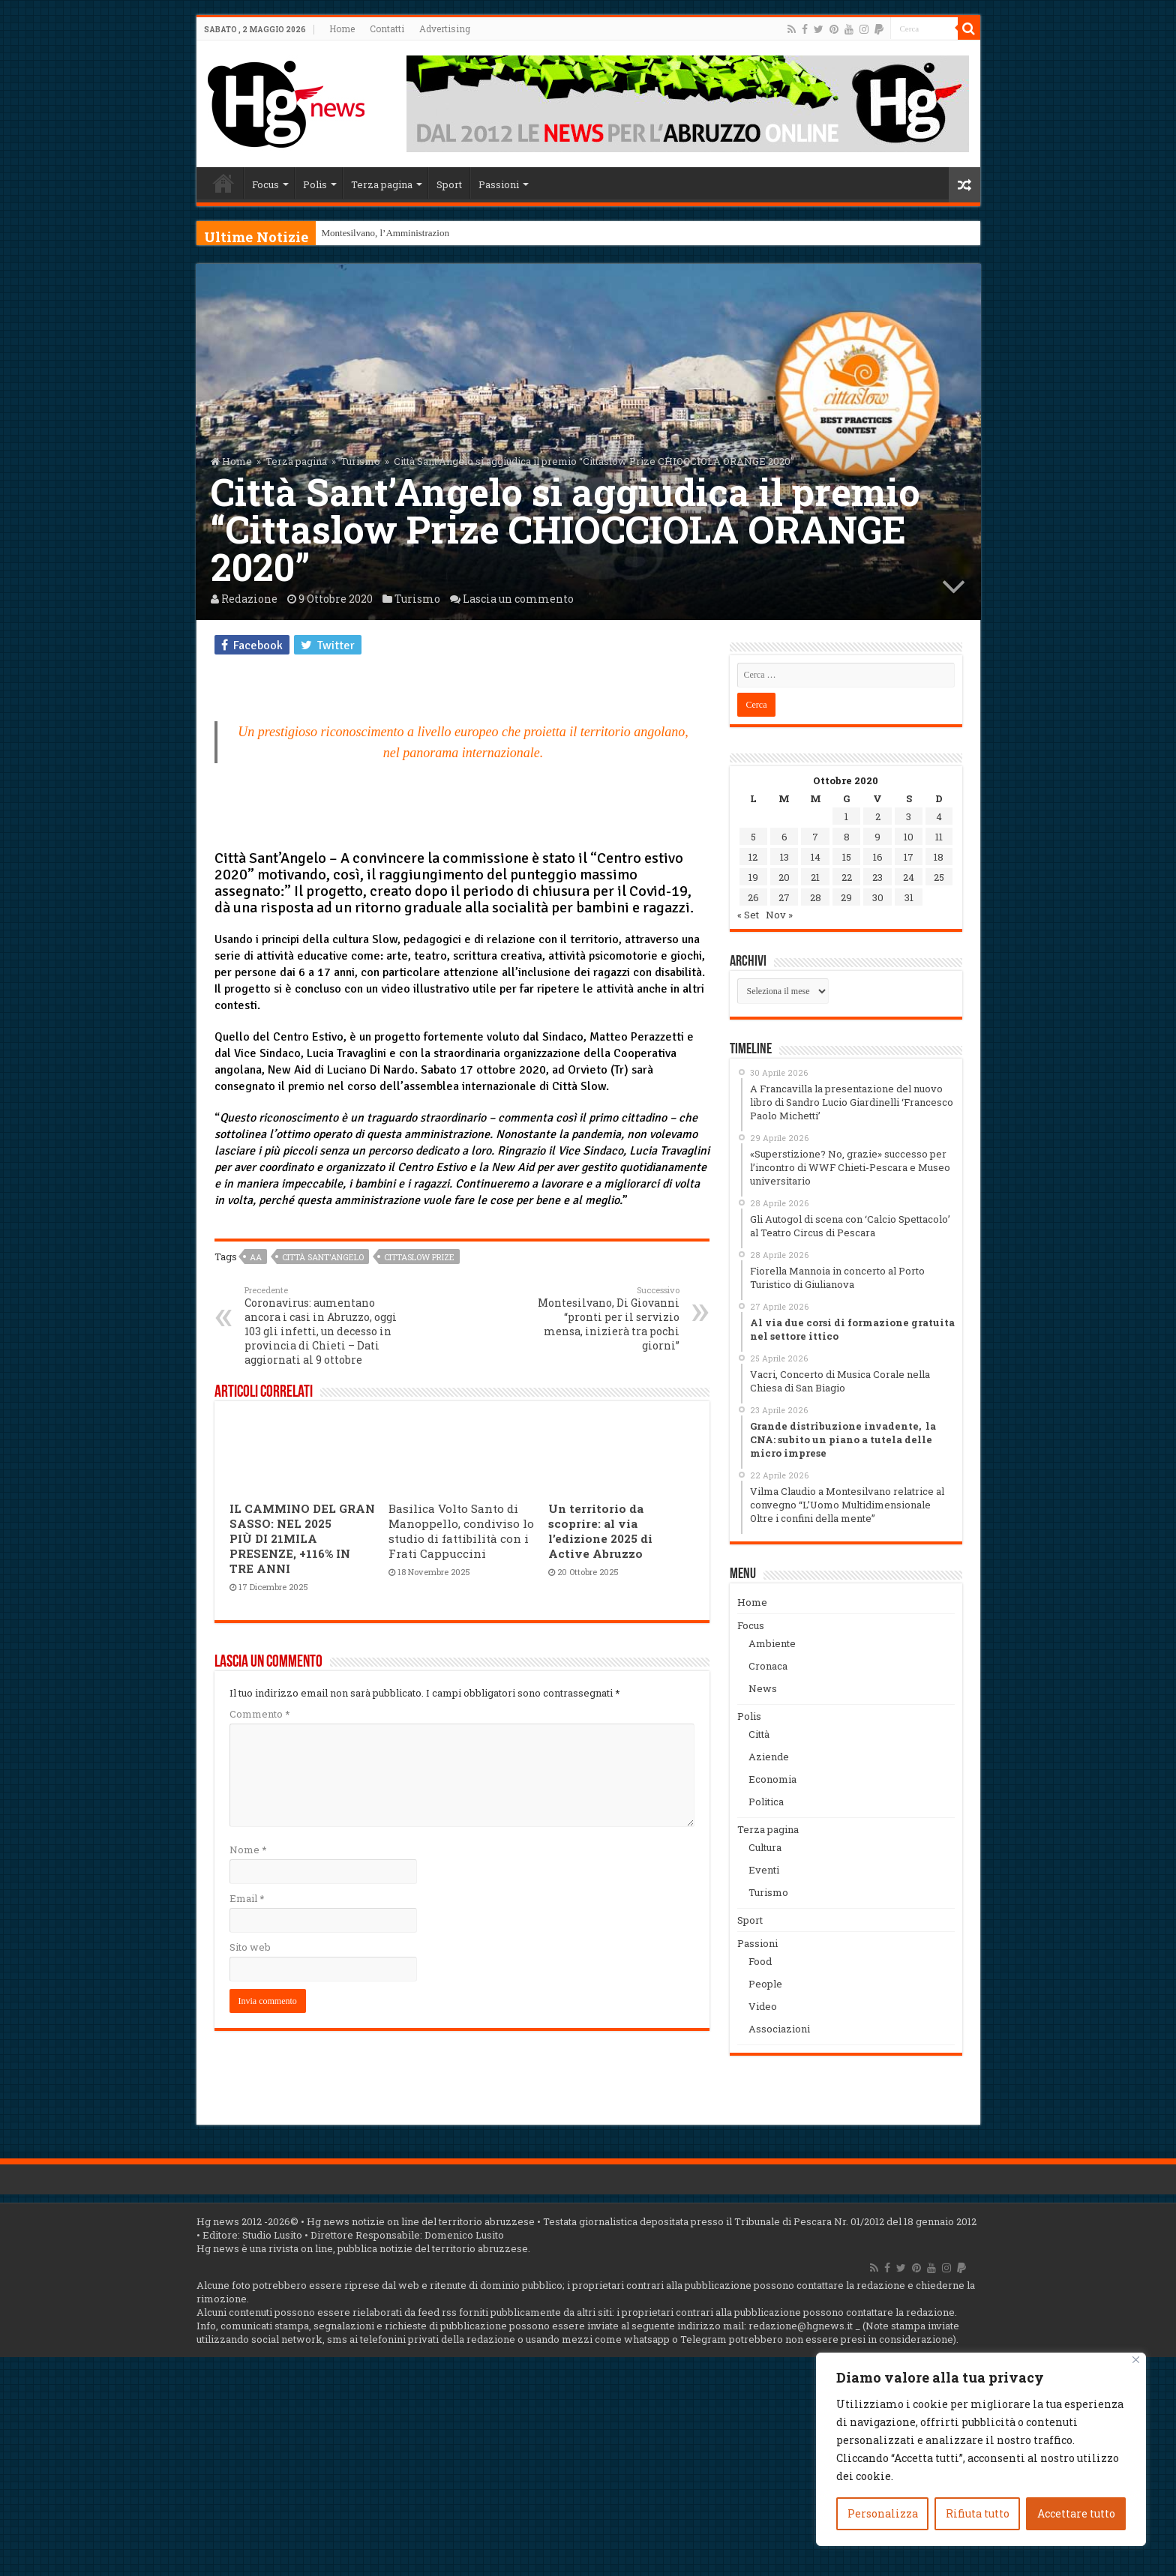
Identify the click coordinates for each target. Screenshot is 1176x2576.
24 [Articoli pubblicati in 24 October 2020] (908, 877)
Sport (449, 184)
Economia (772, 1779)
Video (762, 2006)
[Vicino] (1135, 2359)
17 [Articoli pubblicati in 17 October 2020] (909, 857)
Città (759, 1734)
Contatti (387, 28)
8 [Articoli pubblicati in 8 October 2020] (847, 836)
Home (342, 28)
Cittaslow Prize (419, 1257)
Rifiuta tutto (978, 2513)
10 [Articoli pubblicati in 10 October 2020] (909, 836)
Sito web (250, 1947)
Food (760, 1961)
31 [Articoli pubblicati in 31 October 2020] (909, 897)
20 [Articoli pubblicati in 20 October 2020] (784, 877)
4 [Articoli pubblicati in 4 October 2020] (939, 816)
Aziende (768, 1756)
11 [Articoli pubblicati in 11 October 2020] (939, 836)
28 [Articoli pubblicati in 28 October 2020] (815, 897)
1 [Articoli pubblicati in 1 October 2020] (846, 816)
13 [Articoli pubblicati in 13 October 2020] (784, 857)
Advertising (444, 28)
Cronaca (768, 1666)
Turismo (360, 461)
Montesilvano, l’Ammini (370, 232)
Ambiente (772, 1643)
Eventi (763, 1870)
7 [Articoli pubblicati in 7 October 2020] (815, 836)
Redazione (249, 599)
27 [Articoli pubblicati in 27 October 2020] (784, 897)
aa (256, 1257)
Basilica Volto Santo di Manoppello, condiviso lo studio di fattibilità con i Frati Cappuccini (461, 1531)
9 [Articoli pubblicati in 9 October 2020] (877, 836)
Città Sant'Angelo (323, 1257)
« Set (748, 914)
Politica (766, 1801)
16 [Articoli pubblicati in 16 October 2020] (878, 857)
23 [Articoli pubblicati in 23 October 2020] (877, 877)
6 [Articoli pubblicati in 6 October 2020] (785, 836)
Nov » (779, 914)
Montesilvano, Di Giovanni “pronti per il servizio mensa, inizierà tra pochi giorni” (603, 1318)
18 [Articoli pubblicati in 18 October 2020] (939, 857)
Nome (248, 1849)
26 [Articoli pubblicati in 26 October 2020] (753, 897)
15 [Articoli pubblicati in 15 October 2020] (846, 857)
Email (247, 1898)
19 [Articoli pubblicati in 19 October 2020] (753, 877)
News (762, 1688)
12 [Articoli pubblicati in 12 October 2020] (753, 857)
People (765, 1983)
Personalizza (883, 2513)
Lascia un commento (518, 599)
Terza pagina (381, 184)
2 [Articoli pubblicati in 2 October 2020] (877, 816)
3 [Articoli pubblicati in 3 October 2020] (908, 816)
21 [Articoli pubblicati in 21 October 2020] (815, 877)
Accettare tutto (1076, 2513)
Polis (315, 184)
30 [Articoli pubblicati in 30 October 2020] (878, 897)
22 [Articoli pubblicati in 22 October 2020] (847, 877)
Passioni (498, 184)
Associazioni (779, 2028)
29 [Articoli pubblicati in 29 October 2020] (846, 897)
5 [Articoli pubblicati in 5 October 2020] (753, 836)
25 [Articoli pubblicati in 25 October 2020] (939, 877)
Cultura (765, 1847)
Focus (265, 184)
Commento (260, 1714)
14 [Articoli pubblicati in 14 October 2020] (815, 857)
